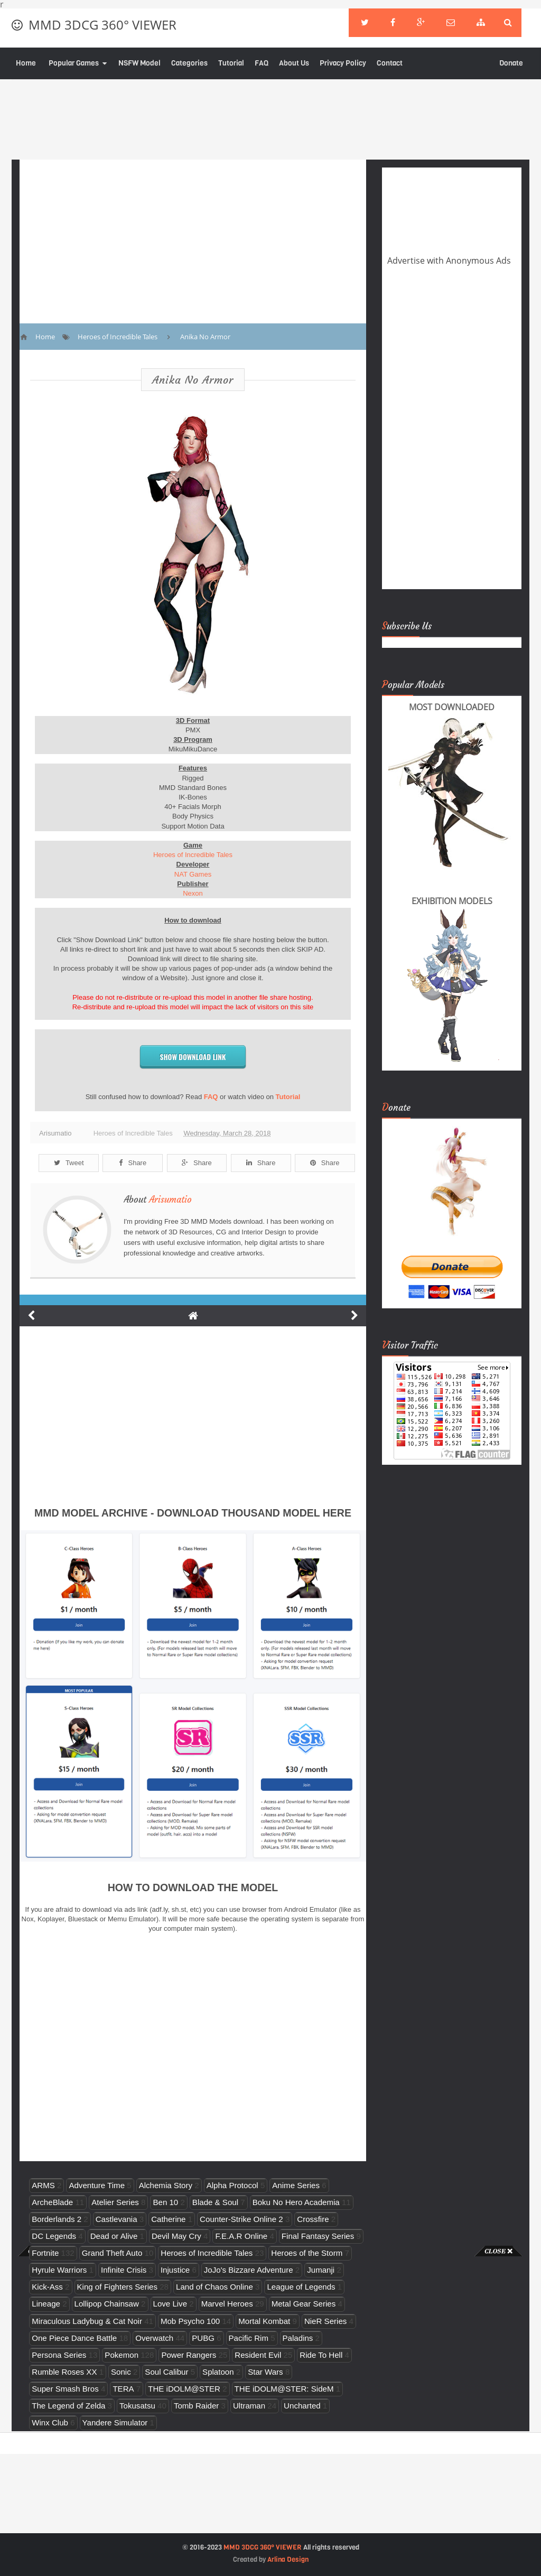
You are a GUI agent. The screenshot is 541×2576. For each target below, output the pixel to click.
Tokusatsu (137, 2405)
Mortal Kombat (264, 2321)
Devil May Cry (176, 2235)
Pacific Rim (248, 2337)
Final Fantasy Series (318, 2235)
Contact (390, 63)
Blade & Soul (215, 2202)
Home (26, 63)
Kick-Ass (47, 2286)
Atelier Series (115, 2202)
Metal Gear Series (304, 2303)
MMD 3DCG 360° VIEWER (102, 24)
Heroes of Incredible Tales (192, 855)
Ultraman (249, 2405)
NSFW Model (139, 63)
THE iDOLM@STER (184, 2388)
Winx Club (50, 2422)
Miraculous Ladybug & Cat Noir (87, 2321)
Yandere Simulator (115, 2422)
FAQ (261, 63)
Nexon (193, 893)
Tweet (69, 1163)
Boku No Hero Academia (296, 2202)
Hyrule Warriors (59, 2269)
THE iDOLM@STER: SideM (284, 2388)
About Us (294, 63)
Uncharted (302, 2405)
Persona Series (59, 2354)
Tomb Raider (196, 2405)
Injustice (175, 2269)
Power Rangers (188, 2354)
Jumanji (320, 2269)
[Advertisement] (42, 2414)
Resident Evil (258, 2354)
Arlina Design (288, 2559)
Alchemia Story (165, 2185)
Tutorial (231, 63)
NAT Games (192, 874)
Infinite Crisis (123, 2269)
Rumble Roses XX (64, 2371)
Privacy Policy (343, 63)
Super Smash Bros (65, 2388)
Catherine (168, 2219)
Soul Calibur (166, 2371)
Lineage (46, 2303)
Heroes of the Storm (306, 2252)
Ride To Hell (321, 2354)
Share (132, 1163)
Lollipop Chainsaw (106, 2303)
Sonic (121, 2371)
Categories (189, 63)
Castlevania (116, 2219)
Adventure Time (97, 2185)
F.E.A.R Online (241, 2235)
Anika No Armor (193, 379)
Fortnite (45, 2252)
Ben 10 (165, 2202)
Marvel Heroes (227, 2303)
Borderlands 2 (56, 2219)
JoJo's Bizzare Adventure (248, 2269)
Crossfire (313, 2219)
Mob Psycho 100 (190, 2321)
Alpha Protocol (232, 2185)
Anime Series (296, 2185)
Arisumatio (170, 1199)
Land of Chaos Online (214, 2286)
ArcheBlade (52, 2202)
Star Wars (265, 2371)
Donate (511, 63)
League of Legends (301, 2286)
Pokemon (121, 2354)
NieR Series (325, 2321)
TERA (123, 2388)
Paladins (298, 2337)
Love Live (170, 2303)
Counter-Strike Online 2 (241, 2219)
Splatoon (218, 2371)
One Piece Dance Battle (74, 2337)
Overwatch (154, 2337)
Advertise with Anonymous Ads (449, 260)
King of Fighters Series (117, 2286)
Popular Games (74, 63)
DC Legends (54, 2235)
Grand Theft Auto (112, 2252)
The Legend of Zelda (68, 2405)
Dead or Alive (114, 2235)
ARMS (43, 2185)
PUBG (203, 2337)
